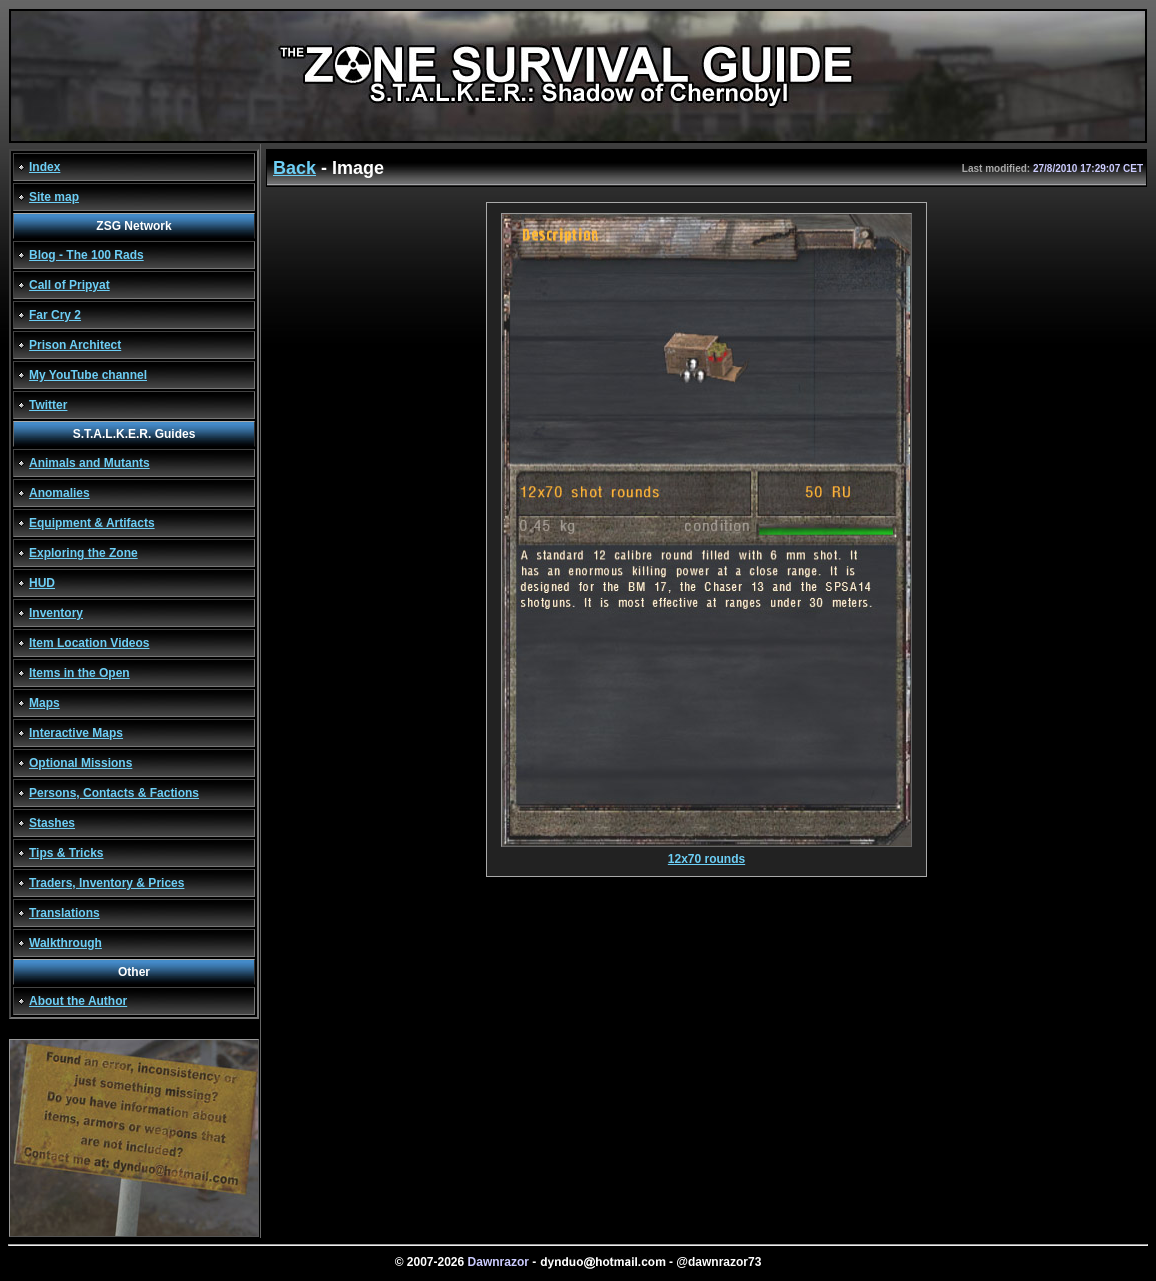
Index (44, 167)
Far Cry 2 (55, 315)
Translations (64, 913)
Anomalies (59, 493)
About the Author (78, 1001)
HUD (42, 583)
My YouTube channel (88, 375)
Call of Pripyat (69, 285)
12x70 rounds (706, 853)
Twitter (48, 405)
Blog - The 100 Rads (86, 255)
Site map (54, 197)
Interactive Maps (76, 733)
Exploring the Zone (83, 553)
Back (294, 168)
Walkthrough (65, 943)
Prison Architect (75, 345)
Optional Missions (80, 763)
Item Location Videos (89, 643)
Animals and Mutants (89, 463)
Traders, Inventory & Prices (106, 883)
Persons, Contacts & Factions (114, 793)
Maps (44, 703)
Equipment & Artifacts (92, 523)
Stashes (52, 823)
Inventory (56, 613)
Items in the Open (79, 673)
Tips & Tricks (66, 853)
